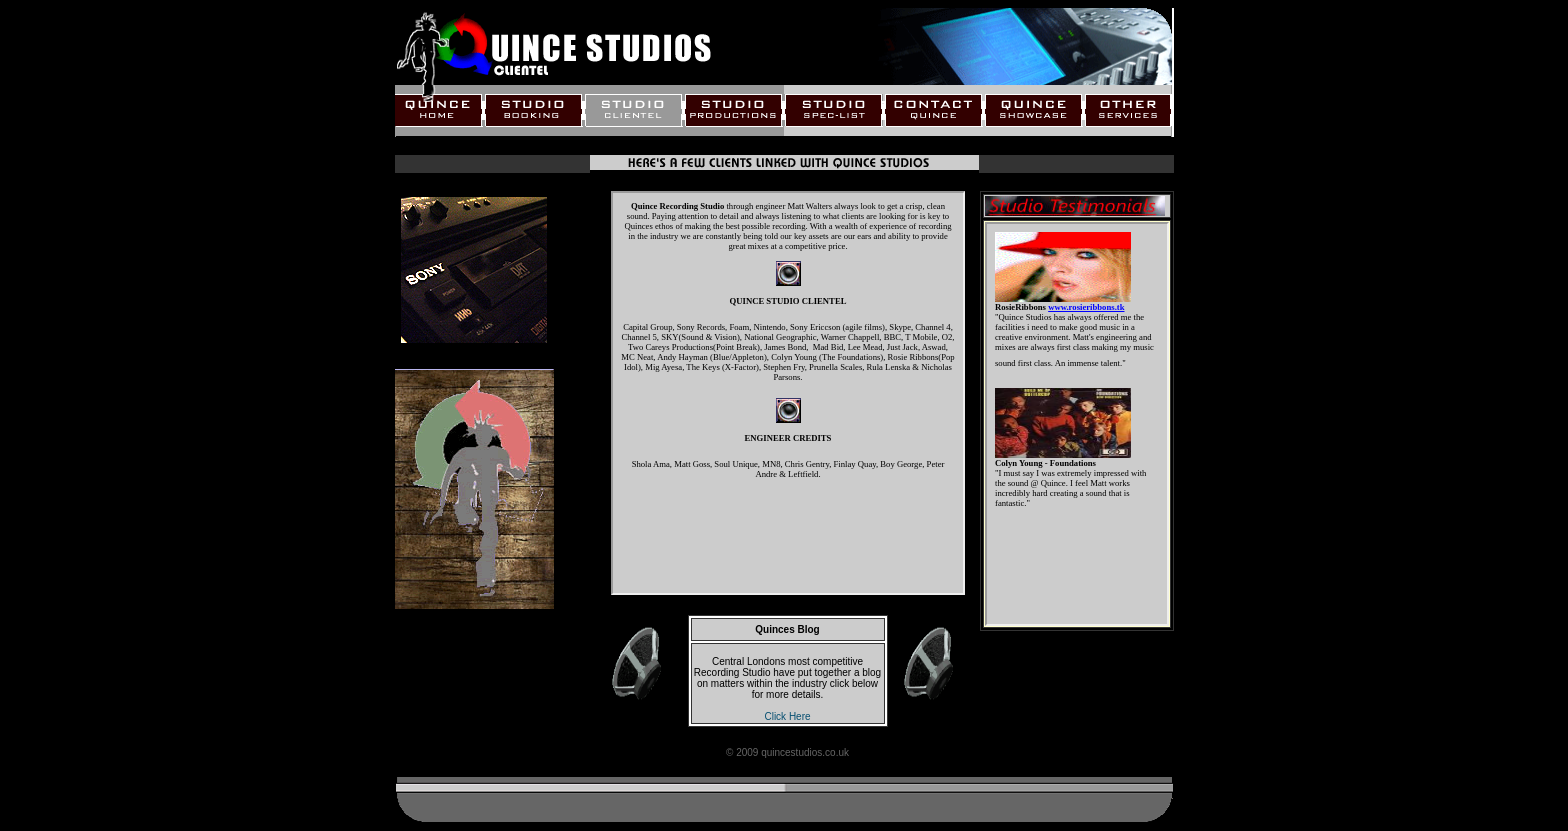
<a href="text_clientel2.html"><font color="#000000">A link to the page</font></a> (788, 393)
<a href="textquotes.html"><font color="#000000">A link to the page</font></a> (1077, 424)
